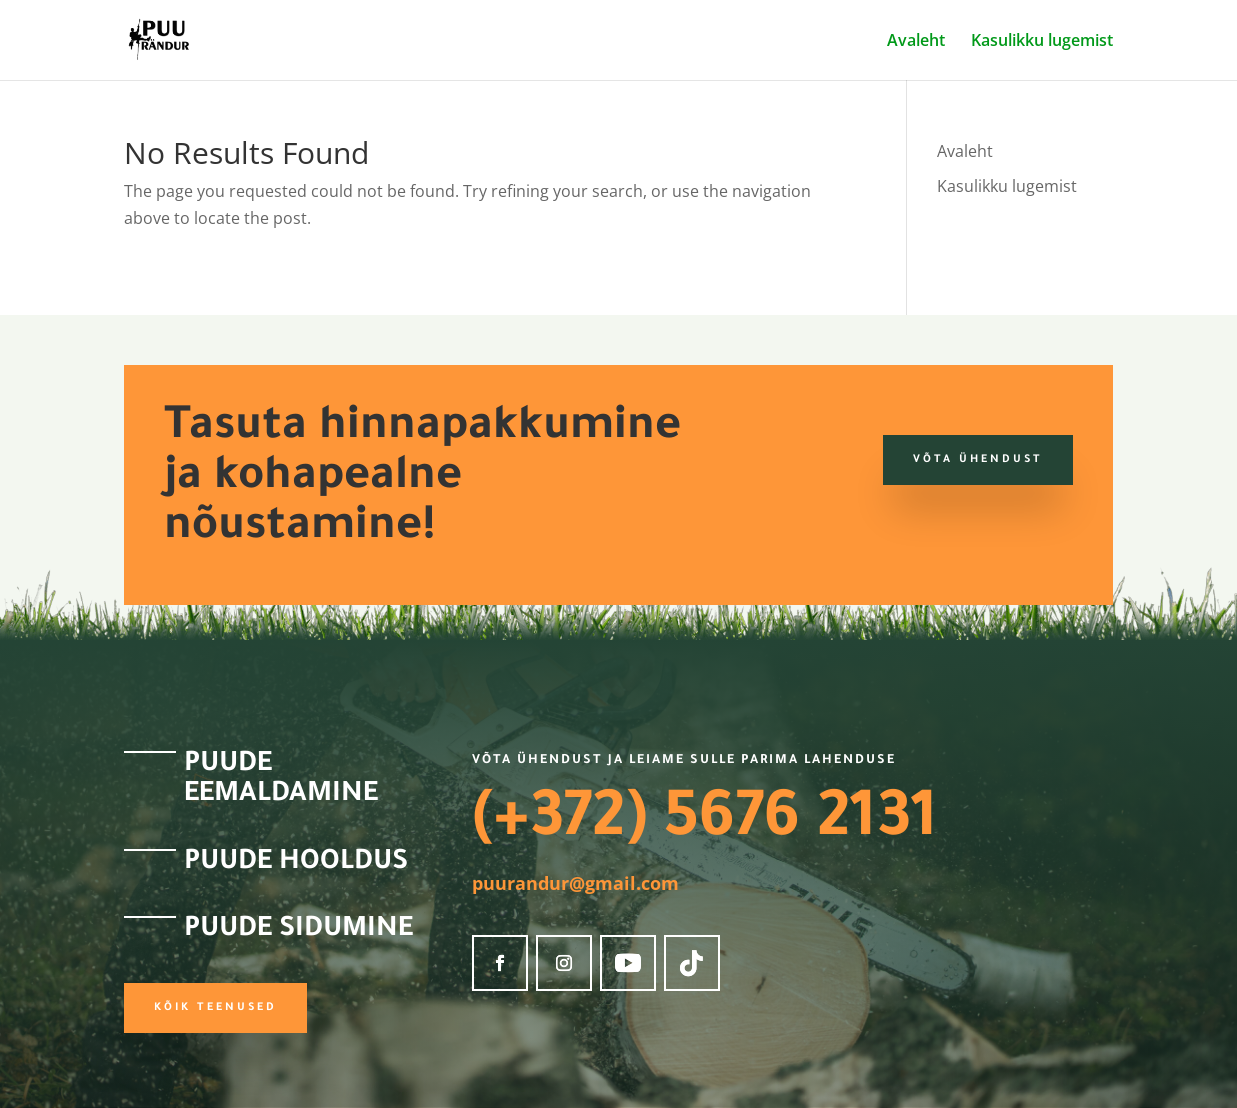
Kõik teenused (215, 1008)
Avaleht (916, 42)
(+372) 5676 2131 (704, 824)
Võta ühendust (978, 460)
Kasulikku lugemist (1042, 42)
